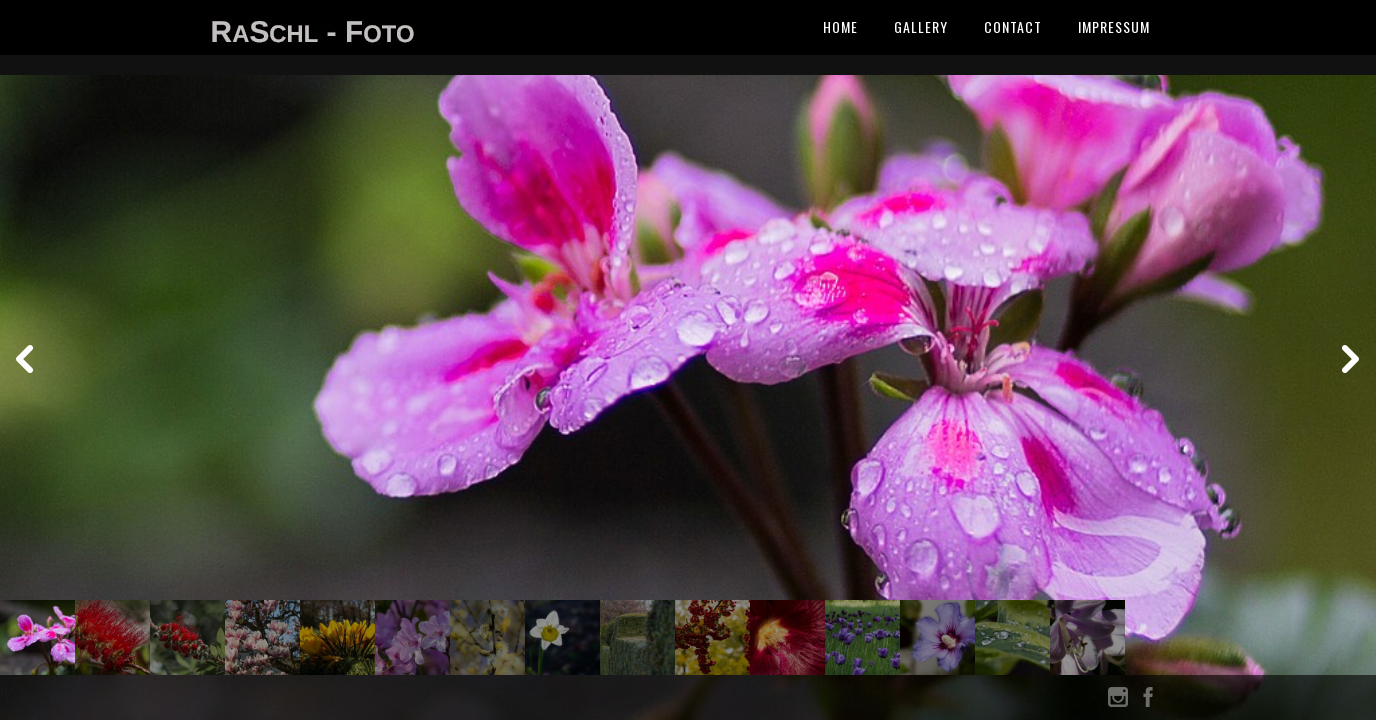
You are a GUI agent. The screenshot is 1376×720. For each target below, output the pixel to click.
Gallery (921, 26)
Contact (1013, 26)
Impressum (1114, 26)
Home (840, 26)
